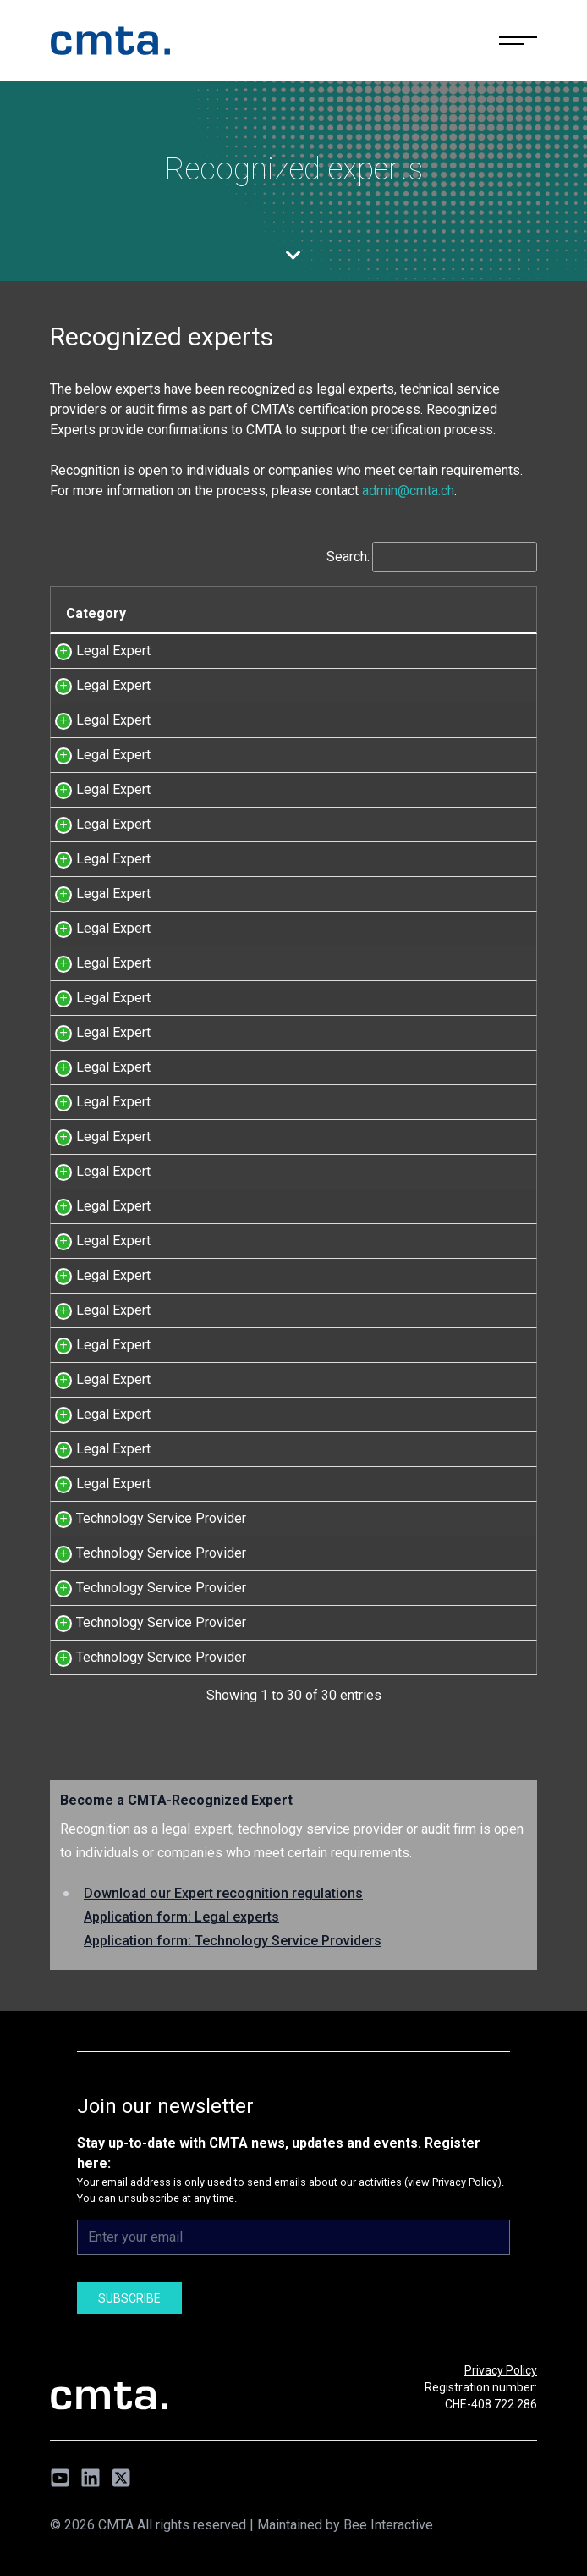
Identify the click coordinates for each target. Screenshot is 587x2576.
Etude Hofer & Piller (388, 893)
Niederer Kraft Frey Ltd (397, 789)
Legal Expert (113, 651)
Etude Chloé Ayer (380, 824)
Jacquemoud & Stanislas (402, 685)
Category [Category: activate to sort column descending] (96, 613)
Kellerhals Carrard (381, 1102)
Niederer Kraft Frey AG (396, 1414)
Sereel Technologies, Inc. (403, 1622)
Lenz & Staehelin (379, 720)
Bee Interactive (388, 2525)
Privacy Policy (464, 2182)
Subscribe (129, 2298)
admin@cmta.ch (408, 491)
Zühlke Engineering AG (395, 1657)
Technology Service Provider (161, 1518)
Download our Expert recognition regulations (223, 1893)
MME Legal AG (373, 1032)
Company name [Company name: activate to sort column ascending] (385, 613)
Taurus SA (358, 1518)
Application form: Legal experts (181, 1917)
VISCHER (356, 998)
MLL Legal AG (371, 859)
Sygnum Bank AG (379, 1553)
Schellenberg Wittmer (393, 1067)
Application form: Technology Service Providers (232, 1941)
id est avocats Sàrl (384, 963)
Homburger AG (372, 755)
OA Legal (356, 651)
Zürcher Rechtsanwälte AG (407, 1449)
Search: (431, 557)
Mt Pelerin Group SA (389, 1588)
